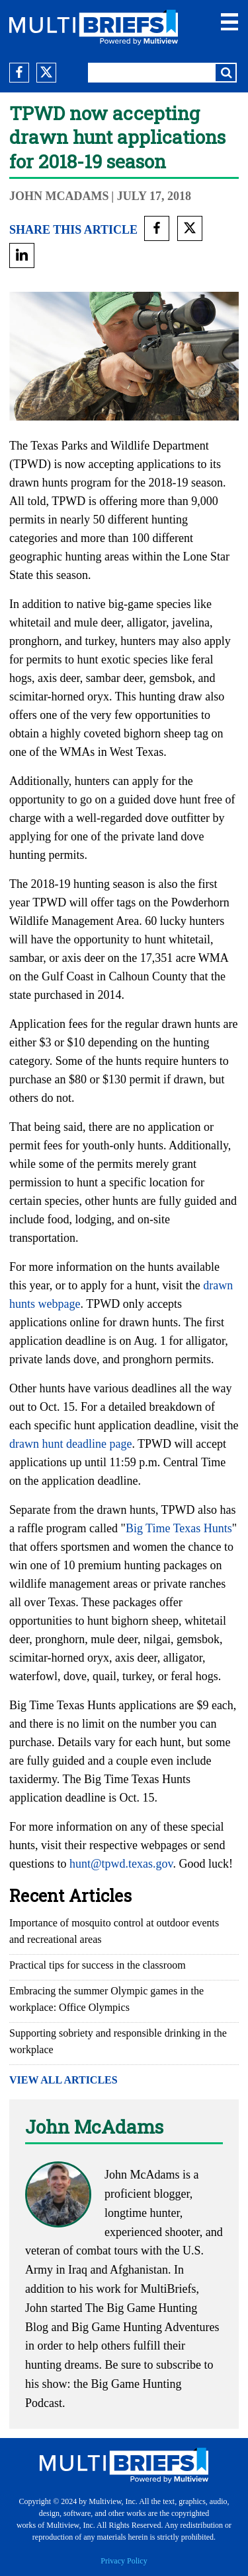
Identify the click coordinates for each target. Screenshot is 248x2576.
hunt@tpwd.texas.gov (121, 1863)
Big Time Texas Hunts (179, 1528)
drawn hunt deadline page (70, 1443)
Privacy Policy (124, 2560)
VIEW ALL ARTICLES (63, 2079)
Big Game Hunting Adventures (145, 2327)
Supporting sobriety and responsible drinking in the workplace (118, 2041)
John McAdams (59, 196)
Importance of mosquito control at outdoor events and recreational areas (114, 1931)
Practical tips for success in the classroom (97, 1965)
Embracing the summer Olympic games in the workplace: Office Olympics (106, 1999)
